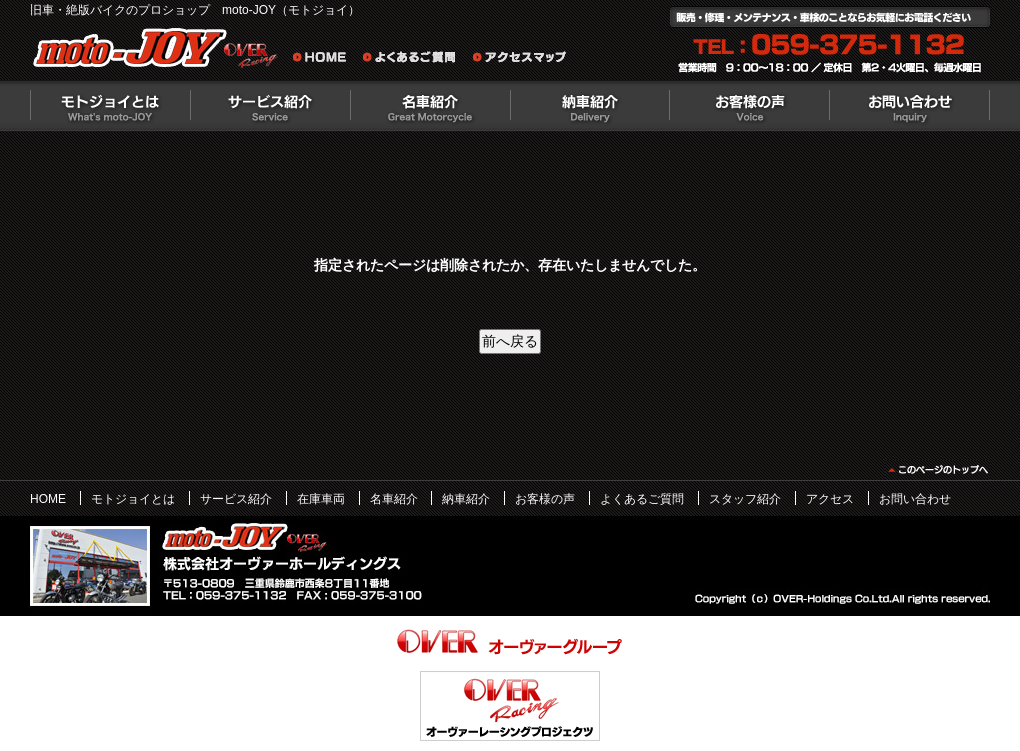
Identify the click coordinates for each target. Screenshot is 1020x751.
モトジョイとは (110, 106)
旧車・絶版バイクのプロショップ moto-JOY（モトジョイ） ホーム (325, 60)
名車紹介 (430, 106)
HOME (48, 499)
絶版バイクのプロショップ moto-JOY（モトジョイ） (160, 52)
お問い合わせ (910, 106)
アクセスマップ (520, 60)
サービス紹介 (270, 106)
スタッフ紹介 (745, 499)
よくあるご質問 (415, 60)
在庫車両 (321, 499)
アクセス (830, 499)
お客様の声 (750, 106)
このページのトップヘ (937, 470)
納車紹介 (590, 106)
